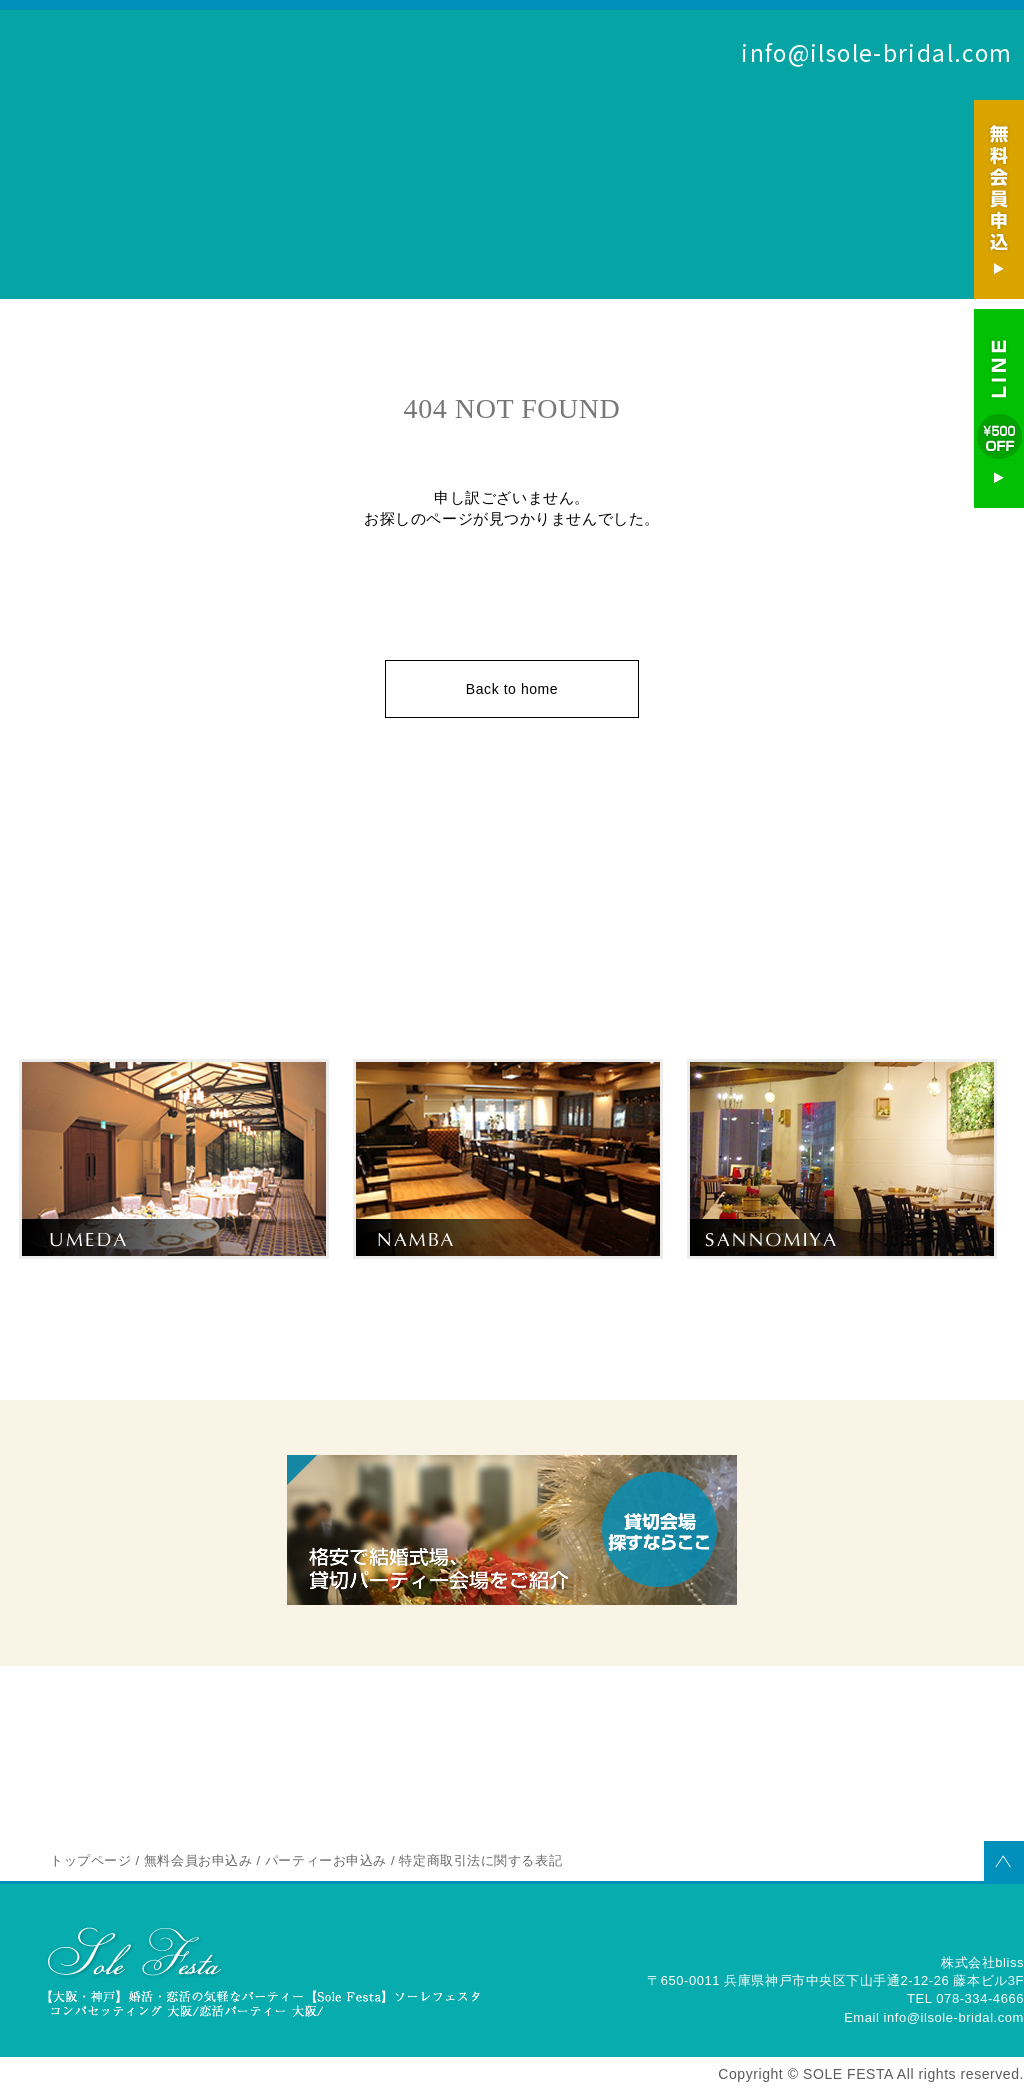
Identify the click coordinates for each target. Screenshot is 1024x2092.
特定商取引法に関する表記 (480, 1860)
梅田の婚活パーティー (174, 1288)
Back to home (512, 689)
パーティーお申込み (968, 115)
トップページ (90, 1860)
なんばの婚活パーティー (508, 1288)
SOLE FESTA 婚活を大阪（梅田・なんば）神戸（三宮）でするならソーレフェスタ (140, 112)
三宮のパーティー (842, 1288)
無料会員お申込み (871, 115)
